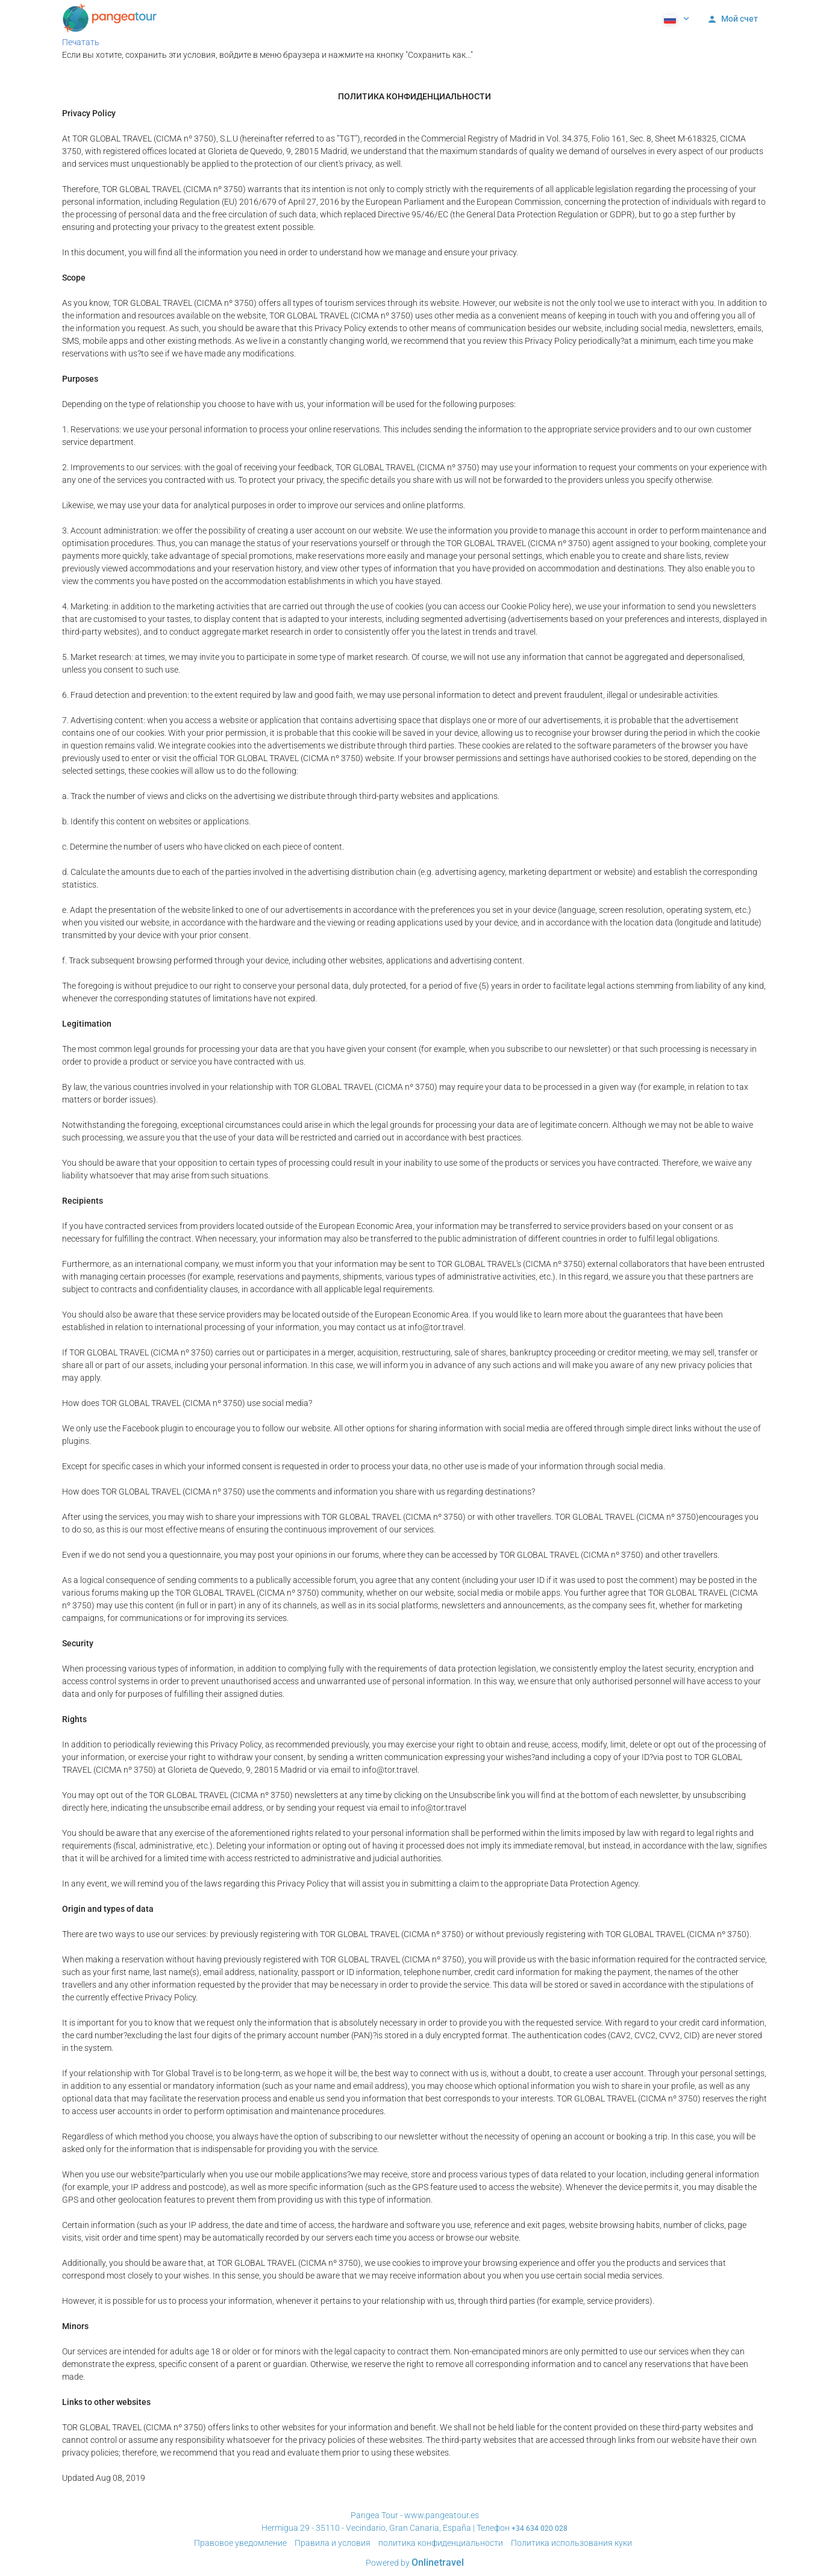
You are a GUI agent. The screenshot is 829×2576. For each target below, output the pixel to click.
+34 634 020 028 (539, 2528)
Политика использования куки (571, 2543)
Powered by (415, 2563)
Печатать (80, 42)
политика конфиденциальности (440, 2543)
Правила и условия (333, 2543)
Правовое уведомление (240, 2543)
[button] (675, 18)
